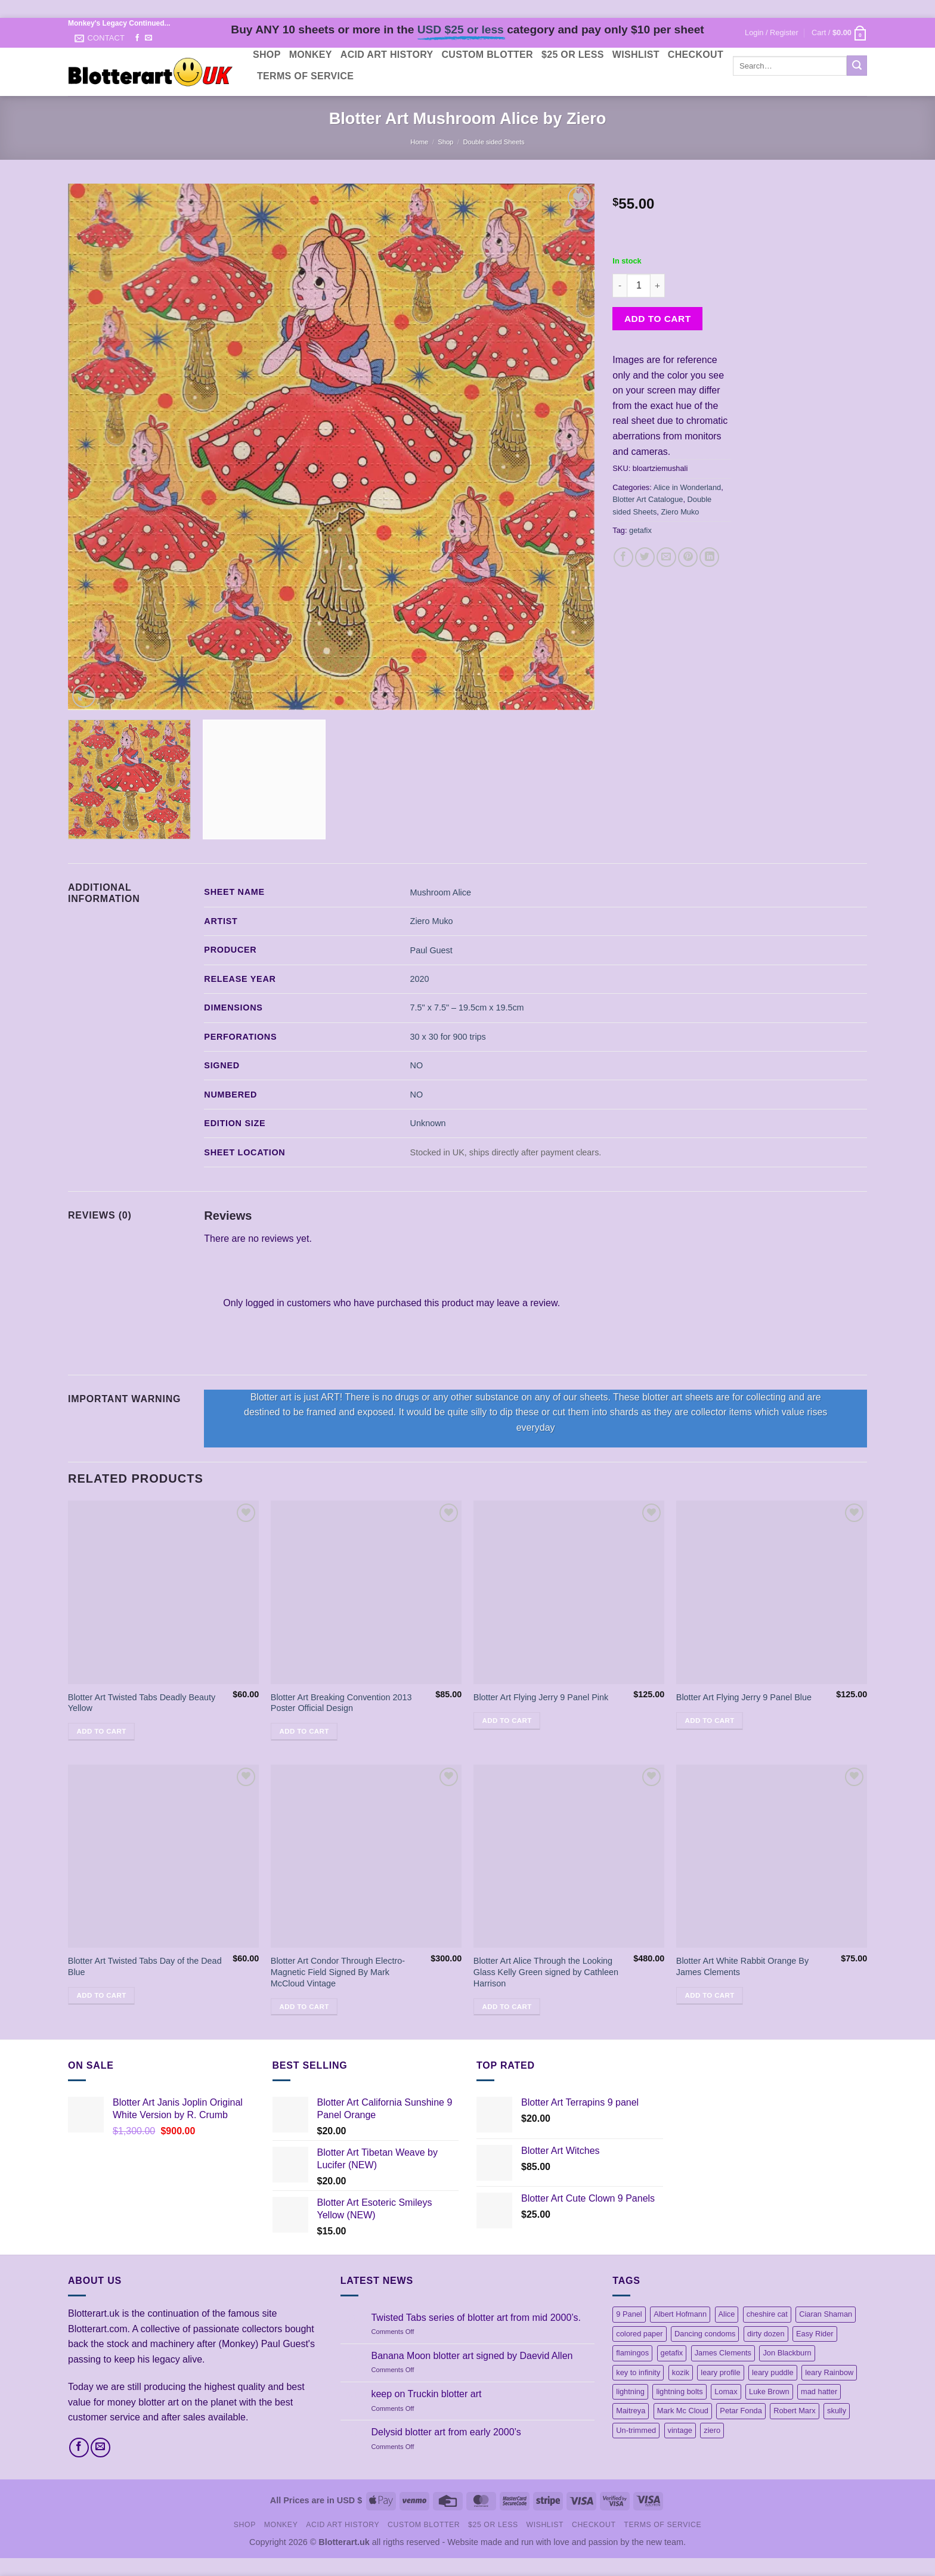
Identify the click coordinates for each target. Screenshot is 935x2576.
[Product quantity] (639, 285)
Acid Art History (387, 54)
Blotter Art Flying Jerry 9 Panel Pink (540, 1697)
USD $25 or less (460, 29)
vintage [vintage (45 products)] (680, 2430)
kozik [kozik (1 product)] (680, 2372)
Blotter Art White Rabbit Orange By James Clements (742, 1966)
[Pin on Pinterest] (688, 557)
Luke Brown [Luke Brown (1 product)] (769, 2391)
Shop (267, 54)
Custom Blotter (487, 54)
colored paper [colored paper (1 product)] (639, 2333)
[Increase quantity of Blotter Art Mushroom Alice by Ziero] (658, 285)
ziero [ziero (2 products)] (712, 2430)
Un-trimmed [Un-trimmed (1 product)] (636, 2430)
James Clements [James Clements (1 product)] (723, 2352)
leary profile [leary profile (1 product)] (720, 2372)
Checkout (695, 54)
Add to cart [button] (101, 1731)
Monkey (310, 54)
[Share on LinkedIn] (709, 557)
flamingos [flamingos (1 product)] (632, 2352)
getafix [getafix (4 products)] (672, 2352)
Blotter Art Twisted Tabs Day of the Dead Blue (145, 1966)
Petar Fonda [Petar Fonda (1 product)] (740, 2410)
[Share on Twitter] (645, 557)
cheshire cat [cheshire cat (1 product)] (767, 2314)
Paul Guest (431, 950)
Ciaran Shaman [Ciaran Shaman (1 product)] (825, 2314)
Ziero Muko (680, 511)
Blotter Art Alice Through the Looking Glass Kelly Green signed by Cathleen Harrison (545, 1972)
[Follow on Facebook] (137, 38)
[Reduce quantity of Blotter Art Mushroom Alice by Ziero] (619, 285)
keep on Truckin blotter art (426, 2394)
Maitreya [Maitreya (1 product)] (630, 2410)
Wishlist (636, 54)
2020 (419, 979)
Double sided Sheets (493, 141)
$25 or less (572, 54)
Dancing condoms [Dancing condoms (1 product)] (704, 2333)
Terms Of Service (305, 76)
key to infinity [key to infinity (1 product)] (638, 2372)
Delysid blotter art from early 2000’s (446, 2432)
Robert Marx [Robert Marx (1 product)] (794, 2410)
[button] (771, 33)
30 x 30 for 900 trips (448, 1036)
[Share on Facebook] (623, 557)
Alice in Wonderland (688, 487)
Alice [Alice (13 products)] (727, 2314)
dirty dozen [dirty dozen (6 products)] (766, 2333)
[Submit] (857, 65)
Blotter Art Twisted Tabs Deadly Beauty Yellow (141, 1702)
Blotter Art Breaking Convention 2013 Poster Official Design (341, 1702)
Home (419, 141)
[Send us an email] (148, 38)
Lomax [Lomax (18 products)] (725, 2391)
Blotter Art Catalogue (647, 499)
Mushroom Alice (440, 892)
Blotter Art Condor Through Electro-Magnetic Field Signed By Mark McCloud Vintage (338, 1972)
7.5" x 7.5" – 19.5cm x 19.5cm (467, 1007)
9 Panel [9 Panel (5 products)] (629, 2314)
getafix (640, 530)
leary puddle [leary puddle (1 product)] (773, 2372)
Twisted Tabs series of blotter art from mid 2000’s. (476, 2317)
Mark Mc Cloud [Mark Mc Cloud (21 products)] (682, 2410)
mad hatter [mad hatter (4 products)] (819, 2391)
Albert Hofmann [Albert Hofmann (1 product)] (680, 2314)
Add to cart (657, 319)
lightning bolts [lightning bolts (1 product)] (679, 2391)
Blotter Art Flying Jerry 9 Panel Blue (744, 1697)
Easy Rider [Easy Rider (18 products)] (815, 2333)
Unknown (428, 1123)
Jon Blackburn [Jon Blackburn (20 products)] (787, 2352)
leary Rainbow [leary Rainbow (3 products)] (829, 2372)
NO (416, 1065)
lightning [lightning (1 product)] (630, 2391)
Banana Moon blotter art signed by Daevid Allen (471, 2356)
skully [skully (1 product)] (836, 2410)
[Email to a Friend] (666, 557)
